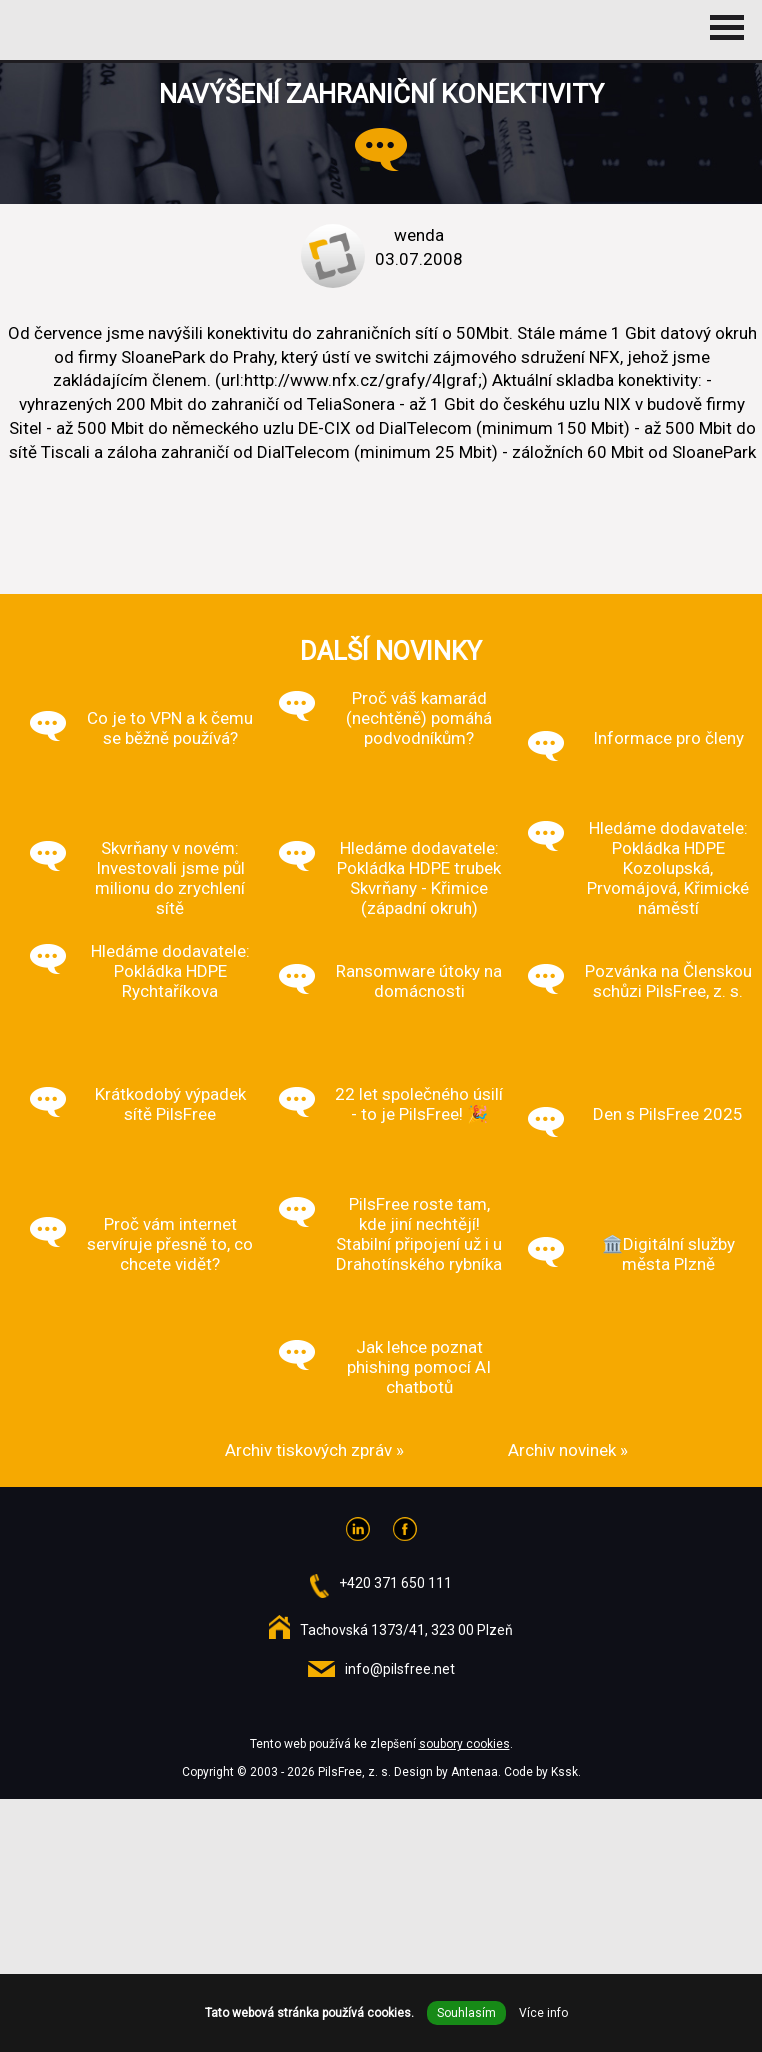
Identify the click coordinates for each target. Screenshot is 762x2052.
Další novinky (391, 651)
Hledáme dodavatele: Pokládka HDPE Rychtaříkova (170, 971)
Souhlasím (466, 2013)
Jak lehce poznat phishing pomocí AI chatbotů (419, 1367)
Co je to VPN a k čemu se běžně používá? (170, 728)
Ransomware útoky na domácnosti (419, 981)
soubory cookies (464, 1744)
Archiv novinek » (568, 1450)
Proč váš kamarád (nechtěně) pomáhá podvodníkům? (419, 718)
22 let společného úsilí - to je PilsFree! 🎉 (419, 1104)
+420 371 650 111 (395, 1583)
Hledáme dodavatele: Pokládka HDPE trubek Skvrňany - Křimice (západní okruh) (419, 878)
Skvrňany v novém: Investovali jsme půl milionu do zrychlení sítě (170, 878)
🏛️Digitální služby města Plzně (668, 1254)
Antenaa (474, 1772)
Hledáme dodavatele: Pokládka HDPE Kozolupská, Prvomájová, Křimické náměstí (668, 868)
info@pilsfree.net (400, 1669)
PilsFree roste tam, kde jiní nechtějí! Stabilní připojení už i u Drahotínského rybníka (419, 1234)
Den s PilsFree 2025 (668, 1114)
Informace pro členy (668, 738)
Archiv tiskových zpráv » (314, 1450)
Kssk (564, 1772)
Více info (543, 2013)
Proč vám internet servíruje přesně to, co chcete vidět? (170, 1244)
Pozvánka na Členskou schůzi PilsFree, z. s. (668, 981)
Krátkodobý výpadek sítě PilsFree (170, 1104)
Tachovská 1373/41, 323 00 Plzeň (406, 1630)
